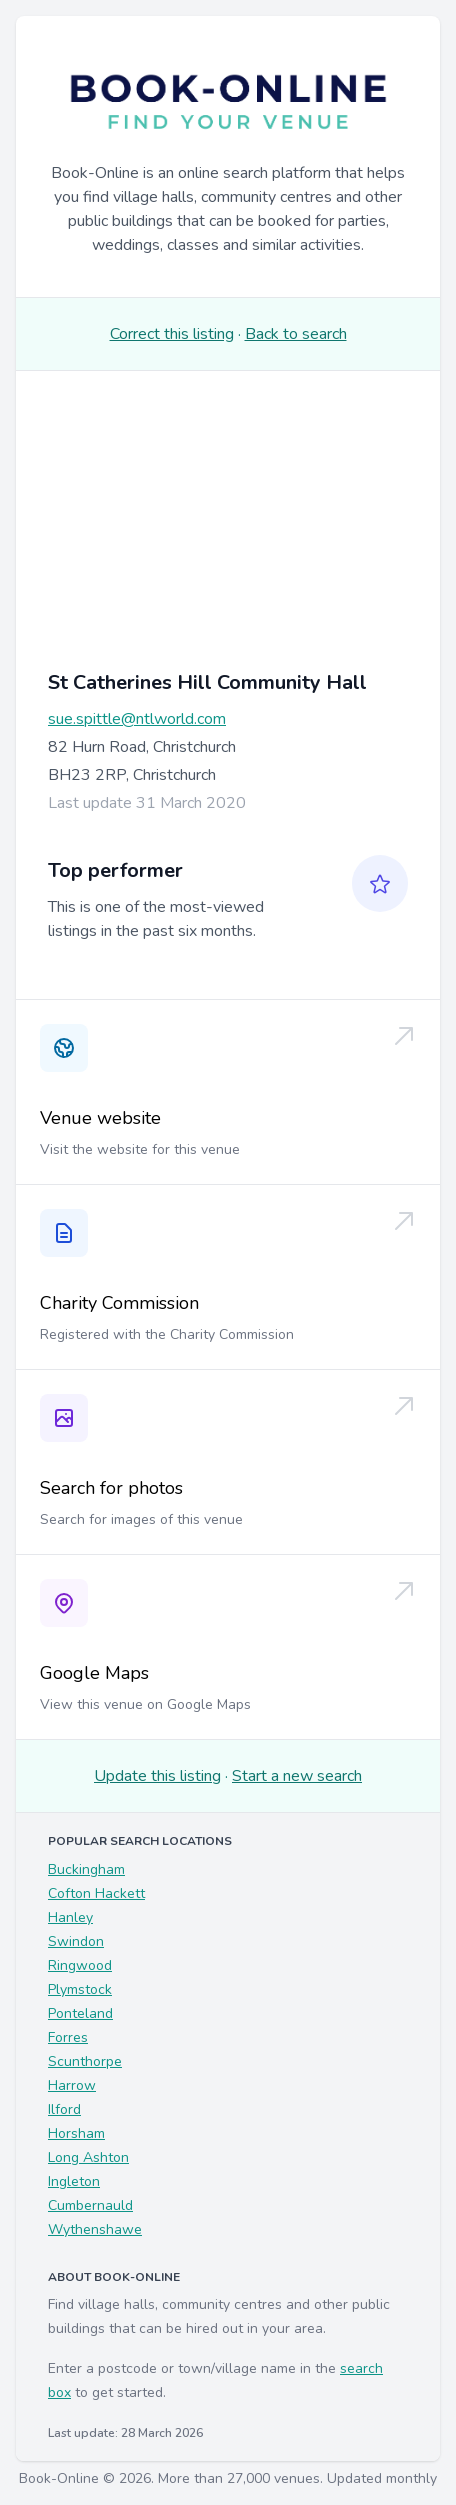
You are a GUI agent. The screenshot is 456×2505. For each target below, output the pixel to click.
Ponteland (80, 2013)
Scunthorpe (85, 2061)
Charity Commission (119, 1303)
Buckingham (86, 1869)
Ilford (64, 2109)
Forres (68, 2037)
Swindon (76, 1941)
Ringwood (80, 1965)
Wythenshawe (95, 2229)
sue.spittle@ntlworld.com (137, 719)
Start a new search (297, 1776)
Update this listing (157, 1776)
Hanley (70, 1917)
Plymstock (80, 1989)
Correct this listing (172, 334)
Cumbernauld (90, 2205)
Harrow (72, 2085)
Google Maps (94, 1673)
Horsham (76, 2133)
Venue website (100, 1118)
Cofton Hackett (96, 1893)
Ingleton (74, 2181)
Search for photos (111, 1488)
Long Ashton (88, 2157)
